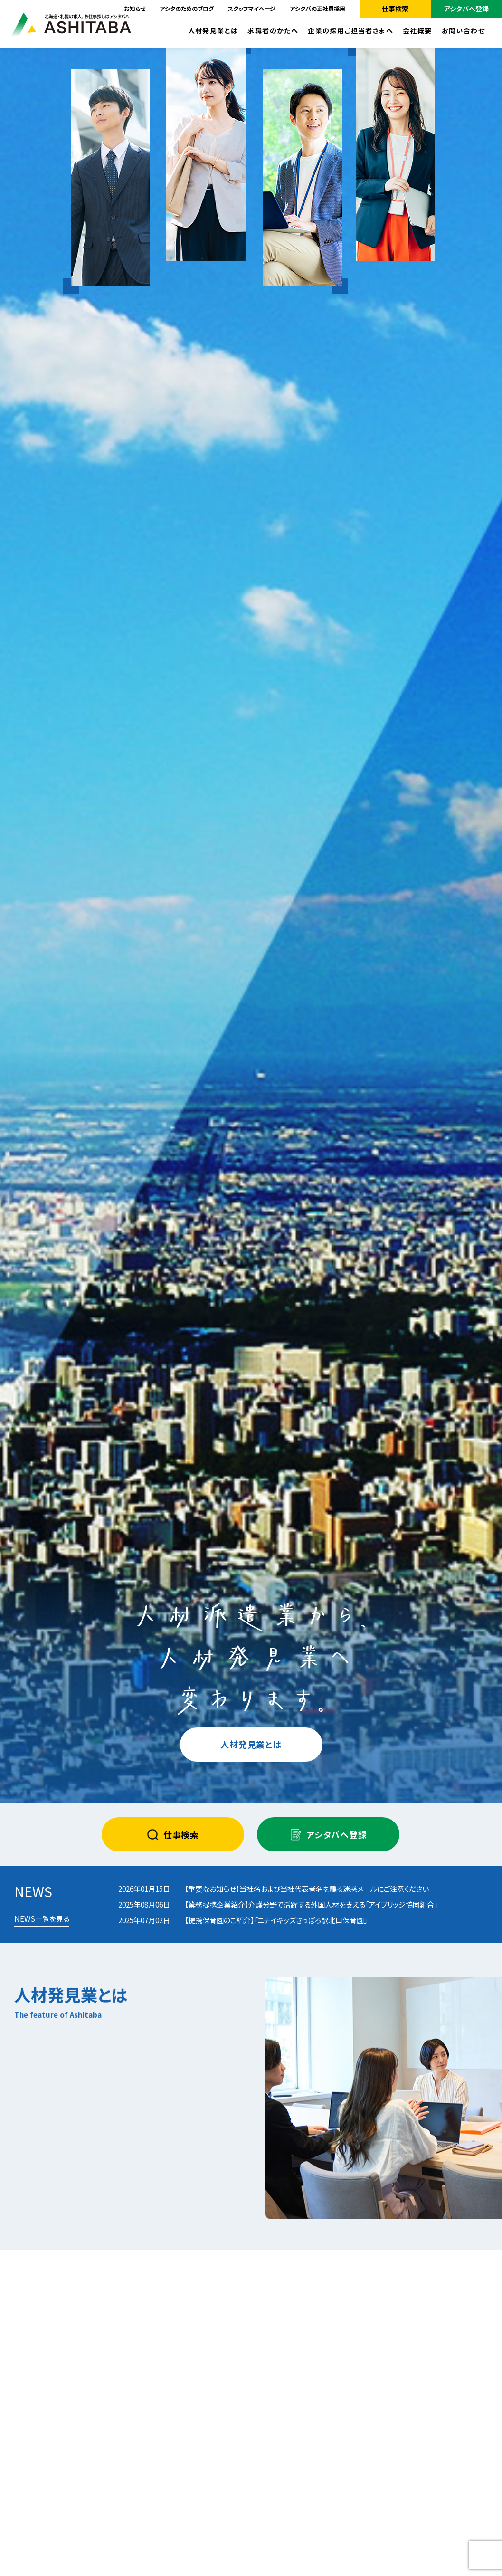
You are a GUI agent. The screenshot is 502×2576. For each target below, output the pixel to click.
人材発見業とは (213, 30)
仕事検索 (395, 8)
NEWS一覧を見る (41, 1918)
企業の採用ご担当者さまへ (350, 30)
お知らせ (134, 8)
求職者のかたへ (272, 30)
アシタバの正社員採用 (317, 8)
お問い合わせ (463, 30)
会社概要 (417, 30)
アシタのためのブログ (187, 8)
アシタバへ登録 (466, 8)
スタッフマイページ (251, 8)
